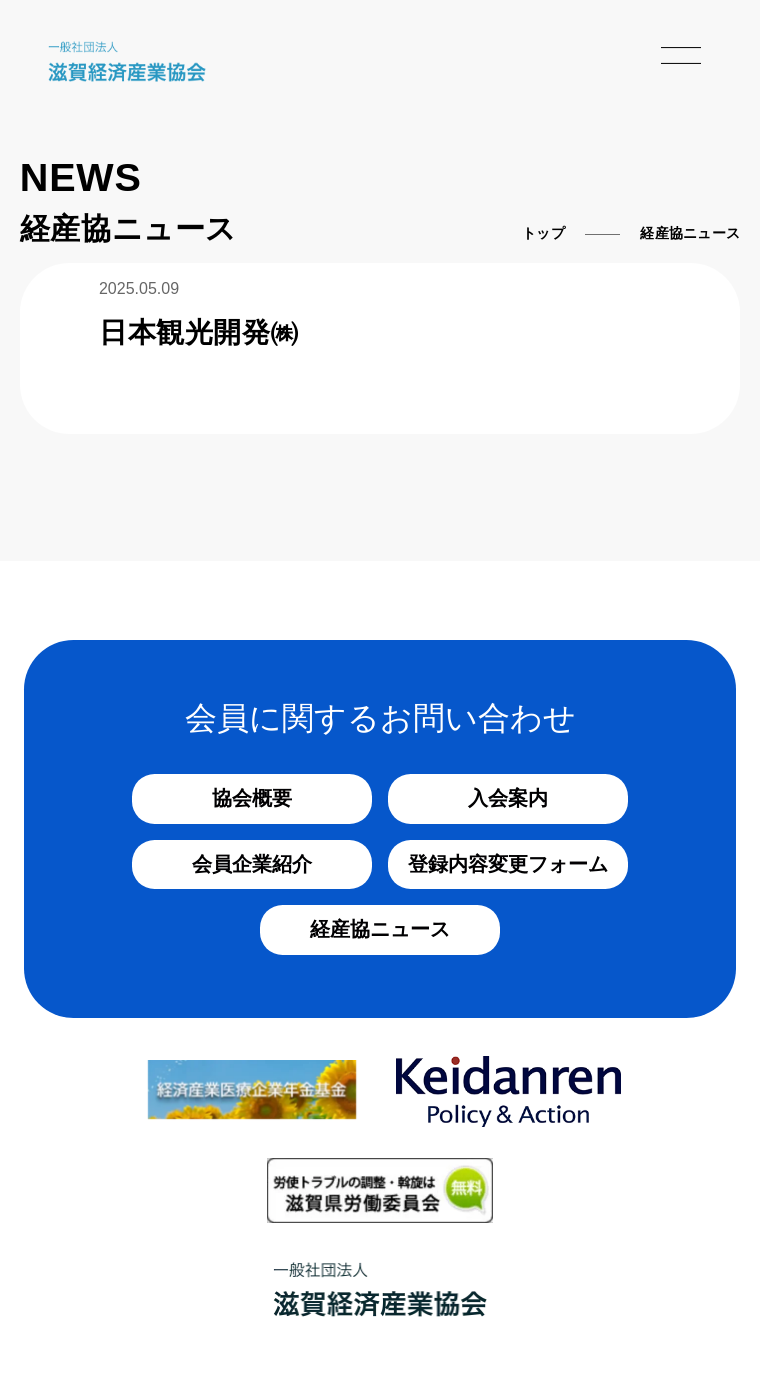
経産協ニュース (380, 929)
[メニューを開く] (680, 55)
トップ (543, 233)
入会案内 (508, 798)
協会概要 (252, 798)
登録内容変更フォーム (508, 864)
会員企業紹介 (252, 864)
